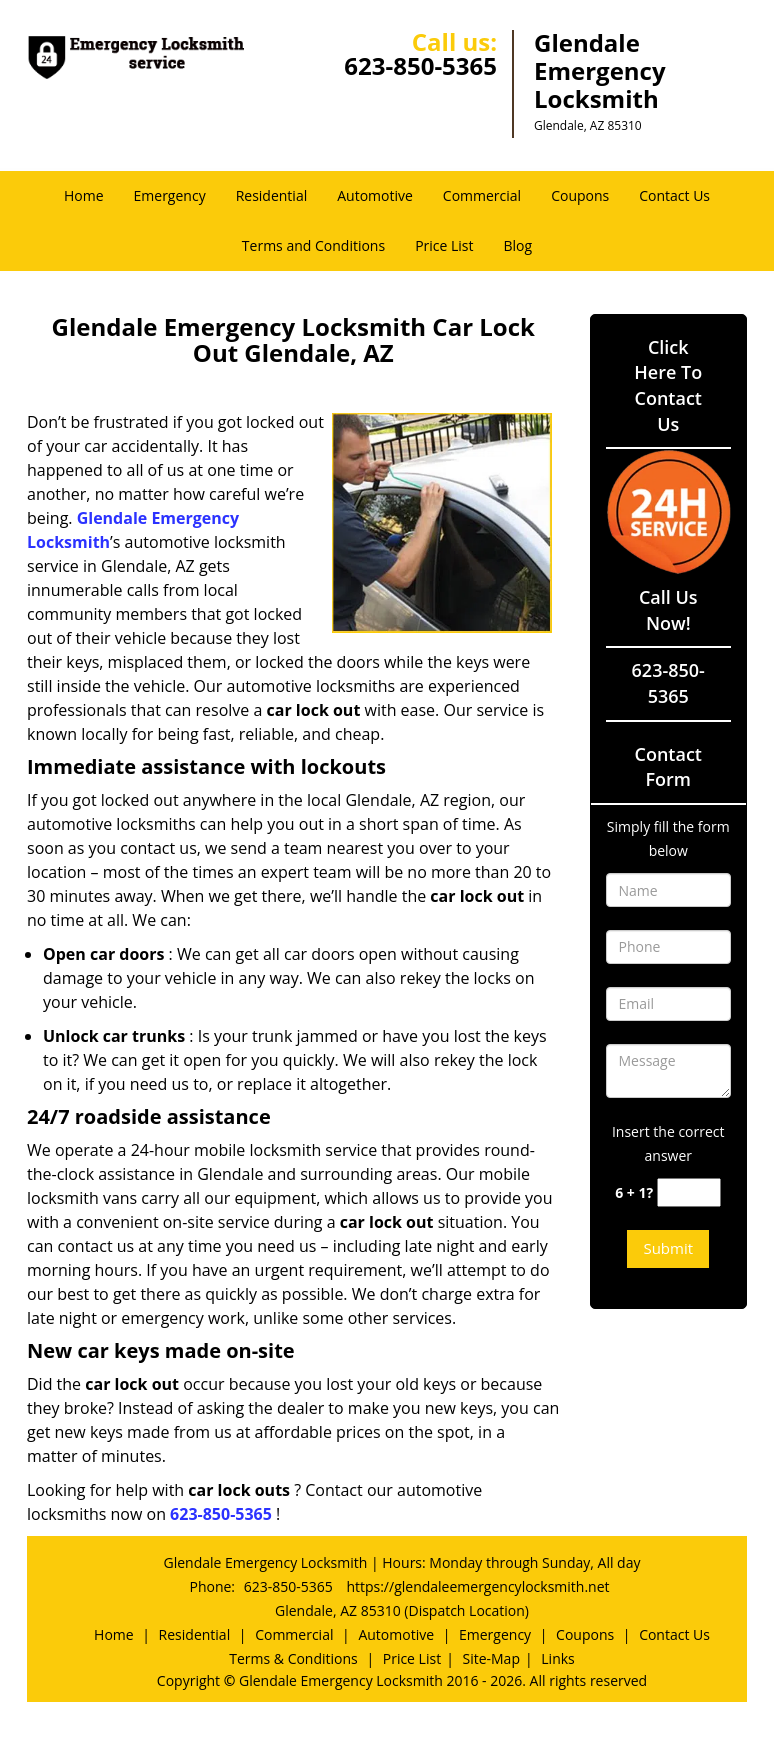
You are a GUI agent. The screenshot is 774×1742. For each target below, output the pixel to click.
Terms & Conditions (293, 1658)
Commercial (482, 195)
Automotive (375, 195)
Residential (272, 195)
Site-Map (491, 1658)
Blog (518, 245)
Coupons (580, 195)
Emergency (170, 195)
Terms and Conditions (313, 245)
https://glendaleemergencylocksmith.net (477, 1586)
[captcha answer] (689, 1192)
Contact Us (674, 195)
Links (557, 1658)
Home (84, 195)
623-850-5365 (420, 65)
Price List (444, 245)
